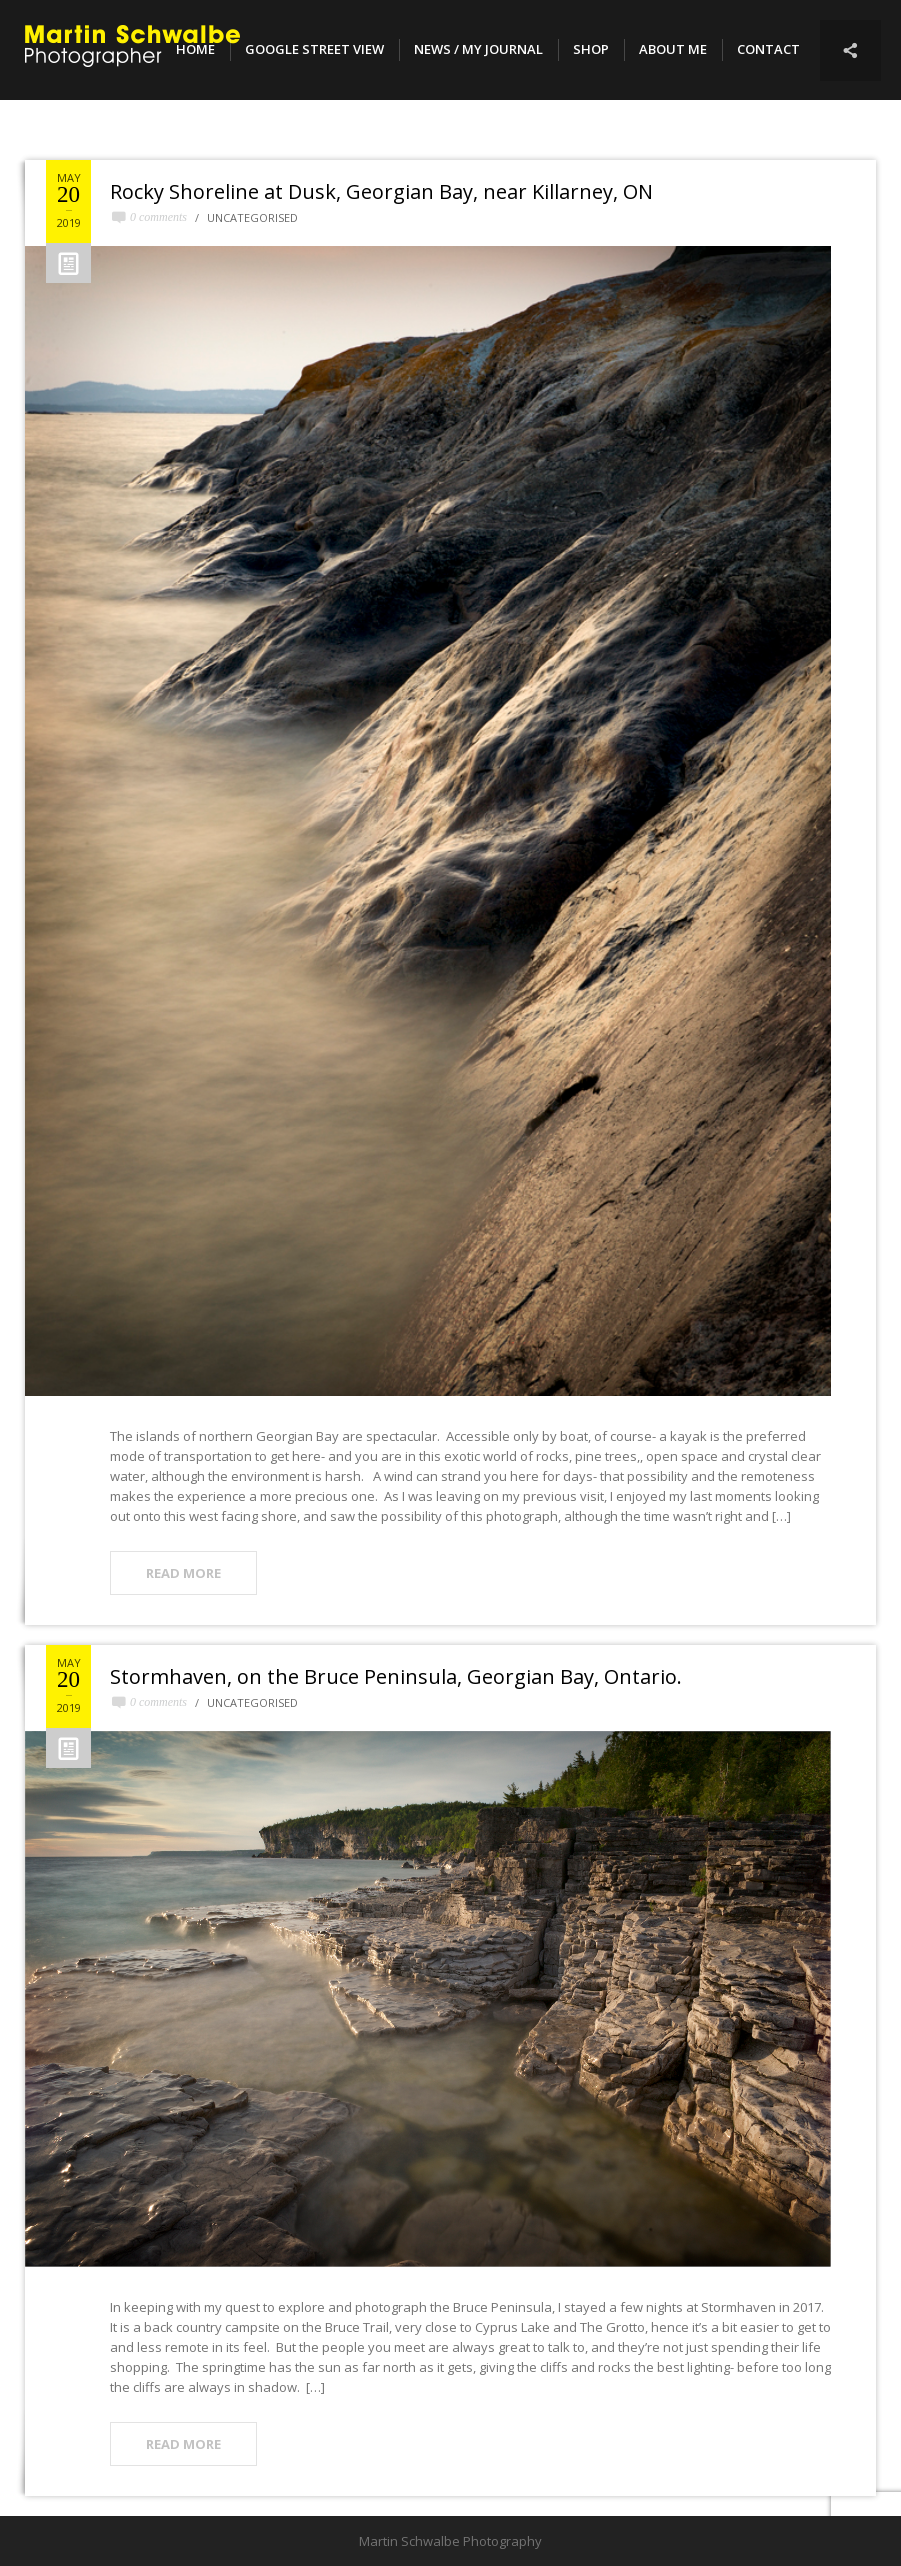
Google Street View (314, 49)
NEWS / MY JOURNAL (478, 49)
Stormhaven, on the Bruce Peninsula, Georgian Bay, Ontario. (396, 1676)
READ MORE (183, 1573)
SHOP (591, 49)
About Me (673, 49)
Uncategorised (252, 217)
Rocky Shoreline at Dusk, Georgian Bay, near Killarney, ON (381, 191)
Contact (768, 49)
